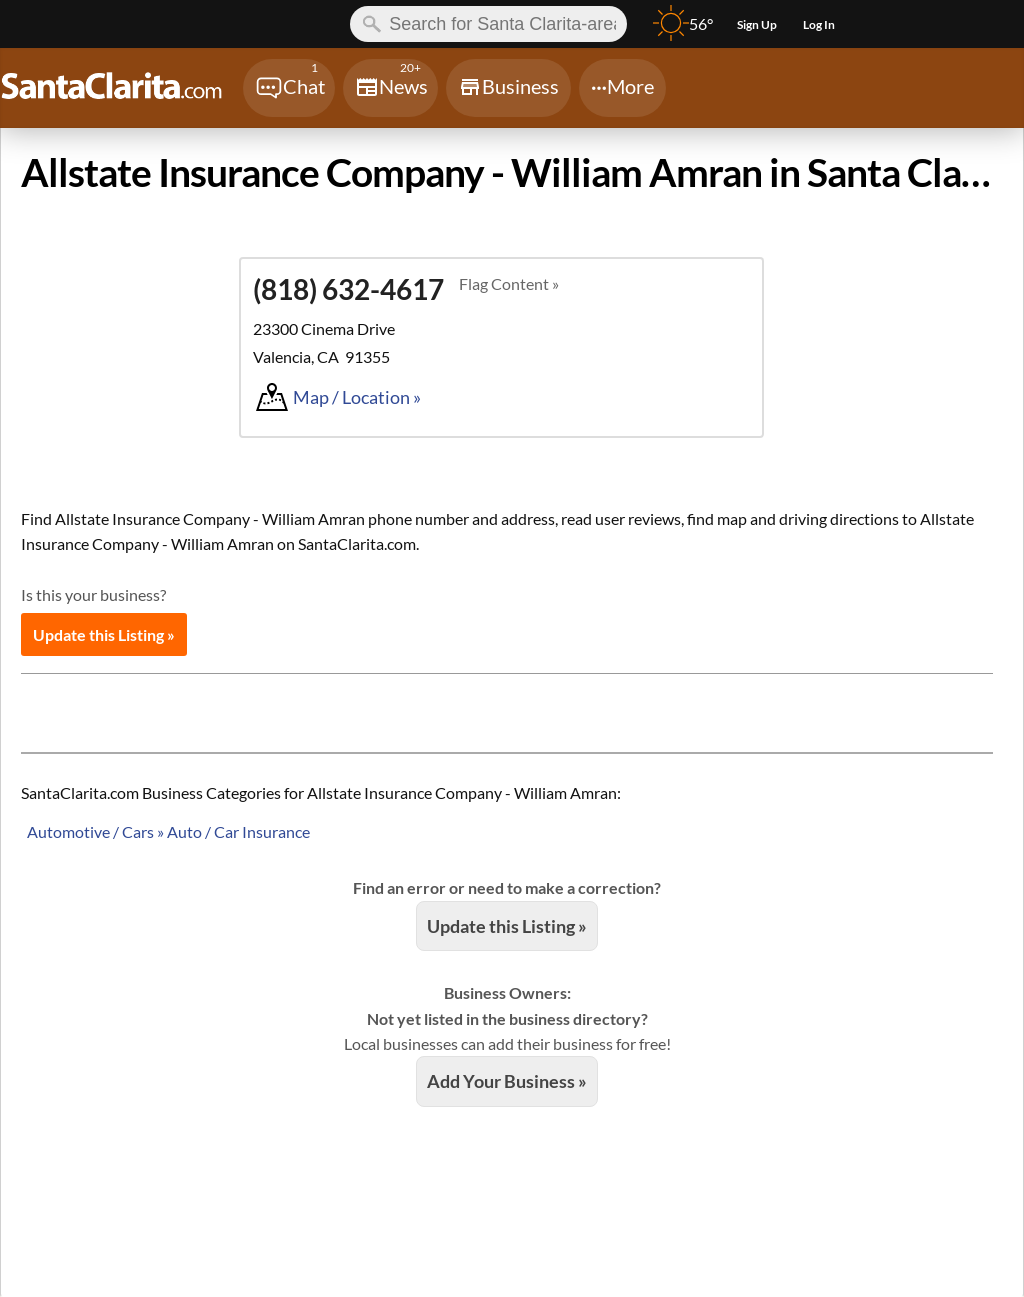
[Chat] (289, 88)
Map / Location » (357, 397)
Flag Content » (509, 283)
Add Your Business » (507, 1081)
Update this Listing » (104, 634)
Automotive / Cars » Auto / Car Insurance (168, 831)
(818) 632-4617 (348, 289)
